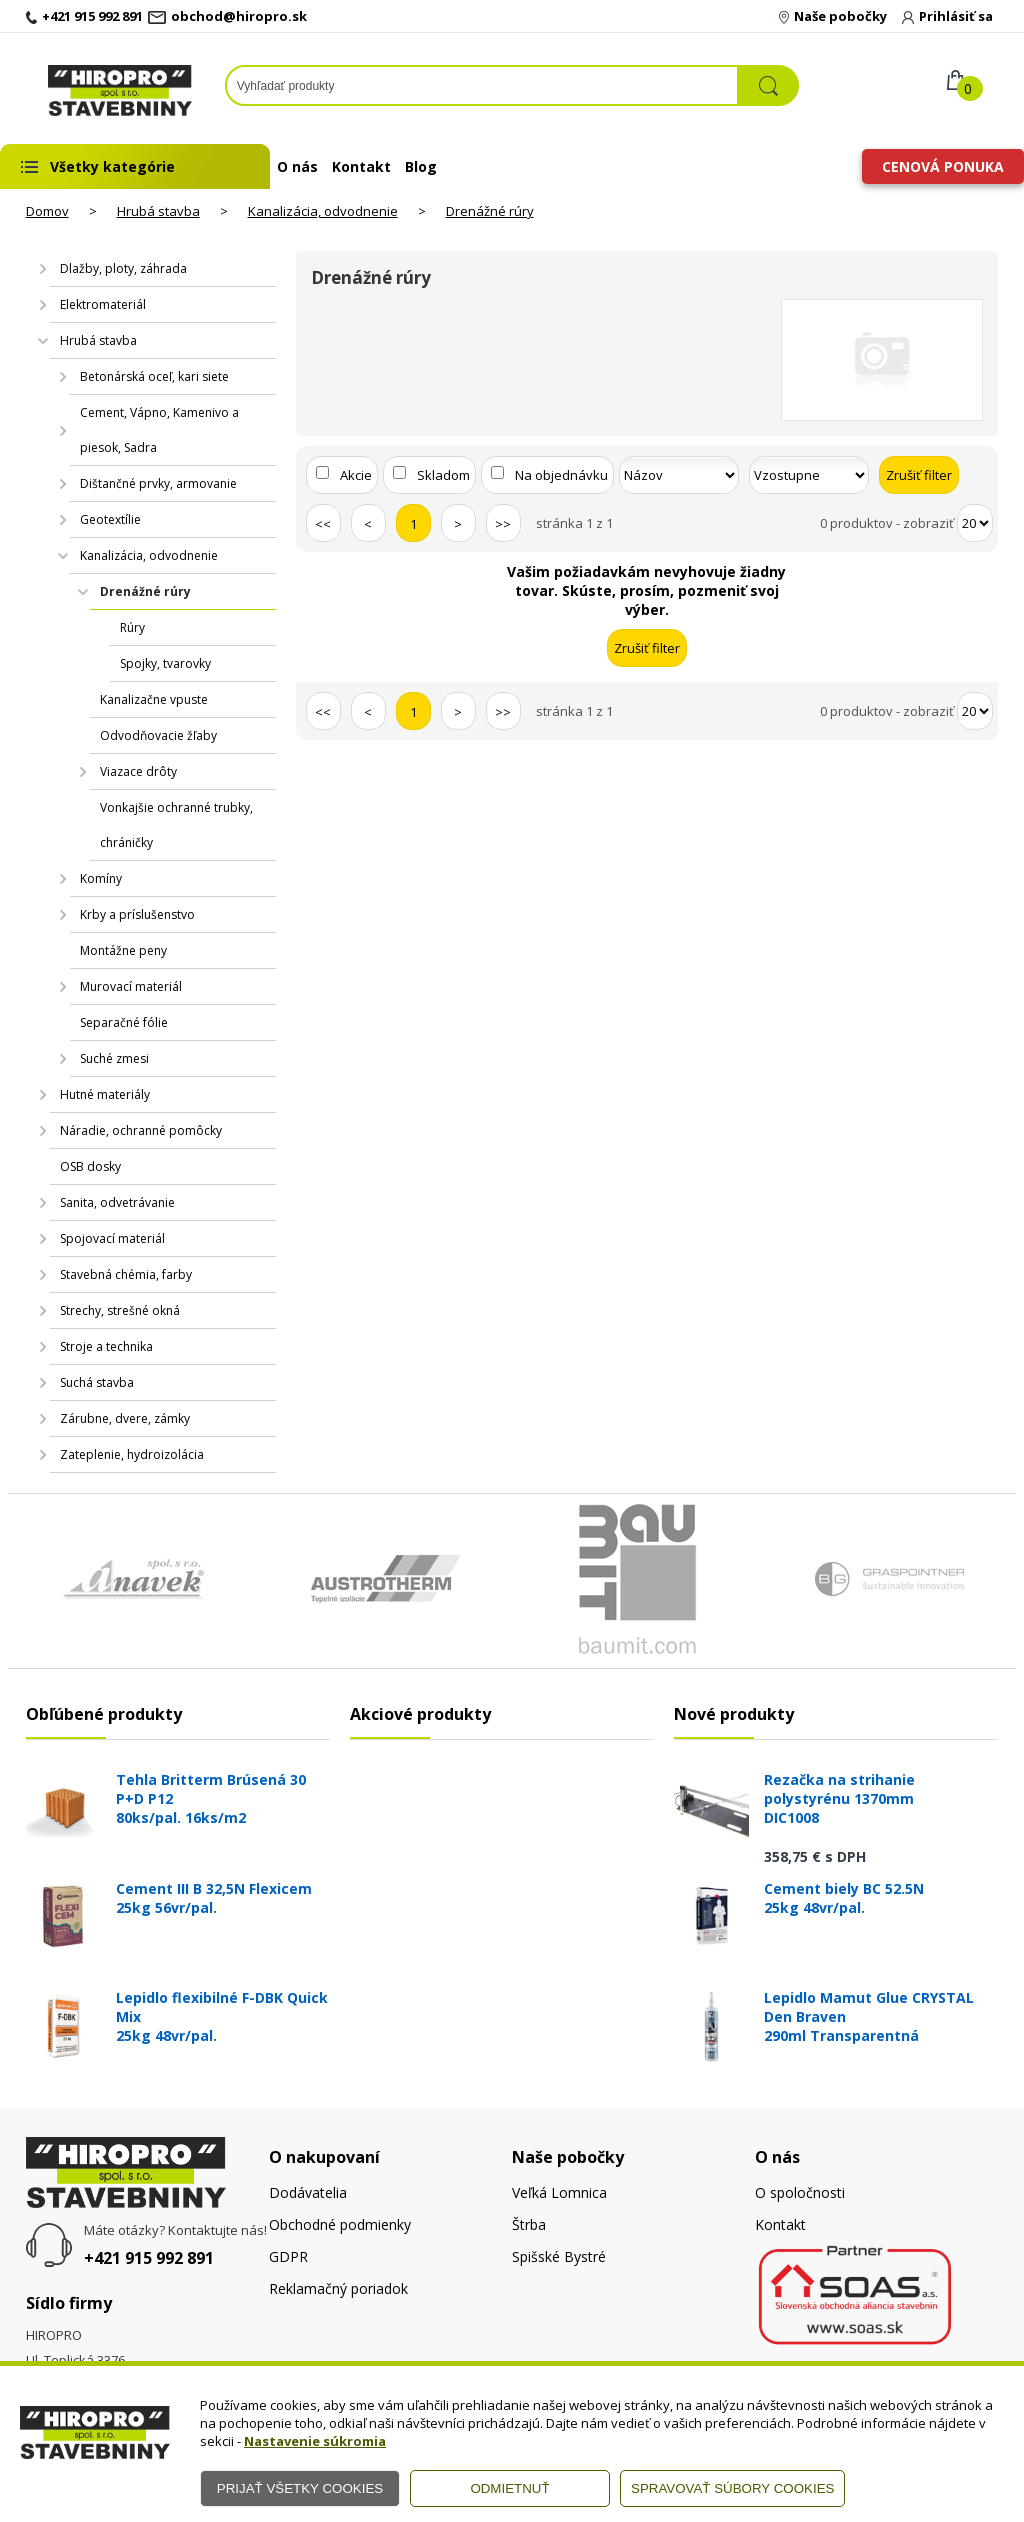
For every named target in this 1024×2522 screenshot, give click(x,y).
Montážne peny (123, 950)
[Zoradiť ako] (809, 475)
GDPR (288, 2256)
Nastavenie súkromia (315, 2441)
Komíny (101, 878)
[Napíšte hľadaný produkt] (482, 85)
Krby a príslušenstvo (137, 914)
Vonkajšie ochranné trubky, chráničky (176, 825)
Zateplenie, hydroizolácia (132, 1454)
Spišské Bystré (559, 2256)
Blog (421, 166)
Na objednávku (561, 475)
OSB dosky (90, 1166)
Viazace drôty (138, 771)
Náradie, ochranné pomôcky (141, 1130)
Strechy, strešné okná (120, 1310)
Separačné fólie (124, 1022)
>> (503, 524)
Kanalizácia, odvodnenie (323, 211)
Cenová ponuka (943, 166)
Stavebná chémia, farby (126, 1274)
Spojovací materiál (112, 1238)
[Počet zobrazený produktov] (975, 523)
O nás (297, 166)
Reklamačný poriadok (338, 2288)
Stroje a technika (106, 1346)
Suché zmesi (114, 1058)
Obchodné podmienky (340, 2224)
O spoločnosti (800, 2192)
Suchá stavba (97, 1382)
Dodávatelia (308, 2192)
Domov (47, 211)
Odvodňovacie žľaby (158, 735)
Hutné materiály (105, 1094)
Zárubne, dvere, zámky (125, 1418)
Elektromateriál (103, 304)
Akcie (356, 475)
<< (323, 524)
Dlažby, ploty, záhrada (123, 268)
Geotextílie (110, 519)
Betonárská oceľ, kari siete (154, 376)
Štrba (529, 2224)
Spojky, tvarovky (165, 663)
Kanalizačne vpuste (154, 699)
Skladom (443, 475)
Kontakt (361, 166)
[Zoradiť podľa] (679, 475)
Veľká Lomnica (559, 2192)
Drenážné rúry (490, 211)
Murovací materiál (131, 986)
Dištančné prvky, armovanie (158, 483)
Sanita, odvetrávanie (117, 1202)
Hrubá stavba (158, 211)
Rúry (132, 627)
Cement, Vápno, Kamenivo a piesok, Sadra (159, 430)
